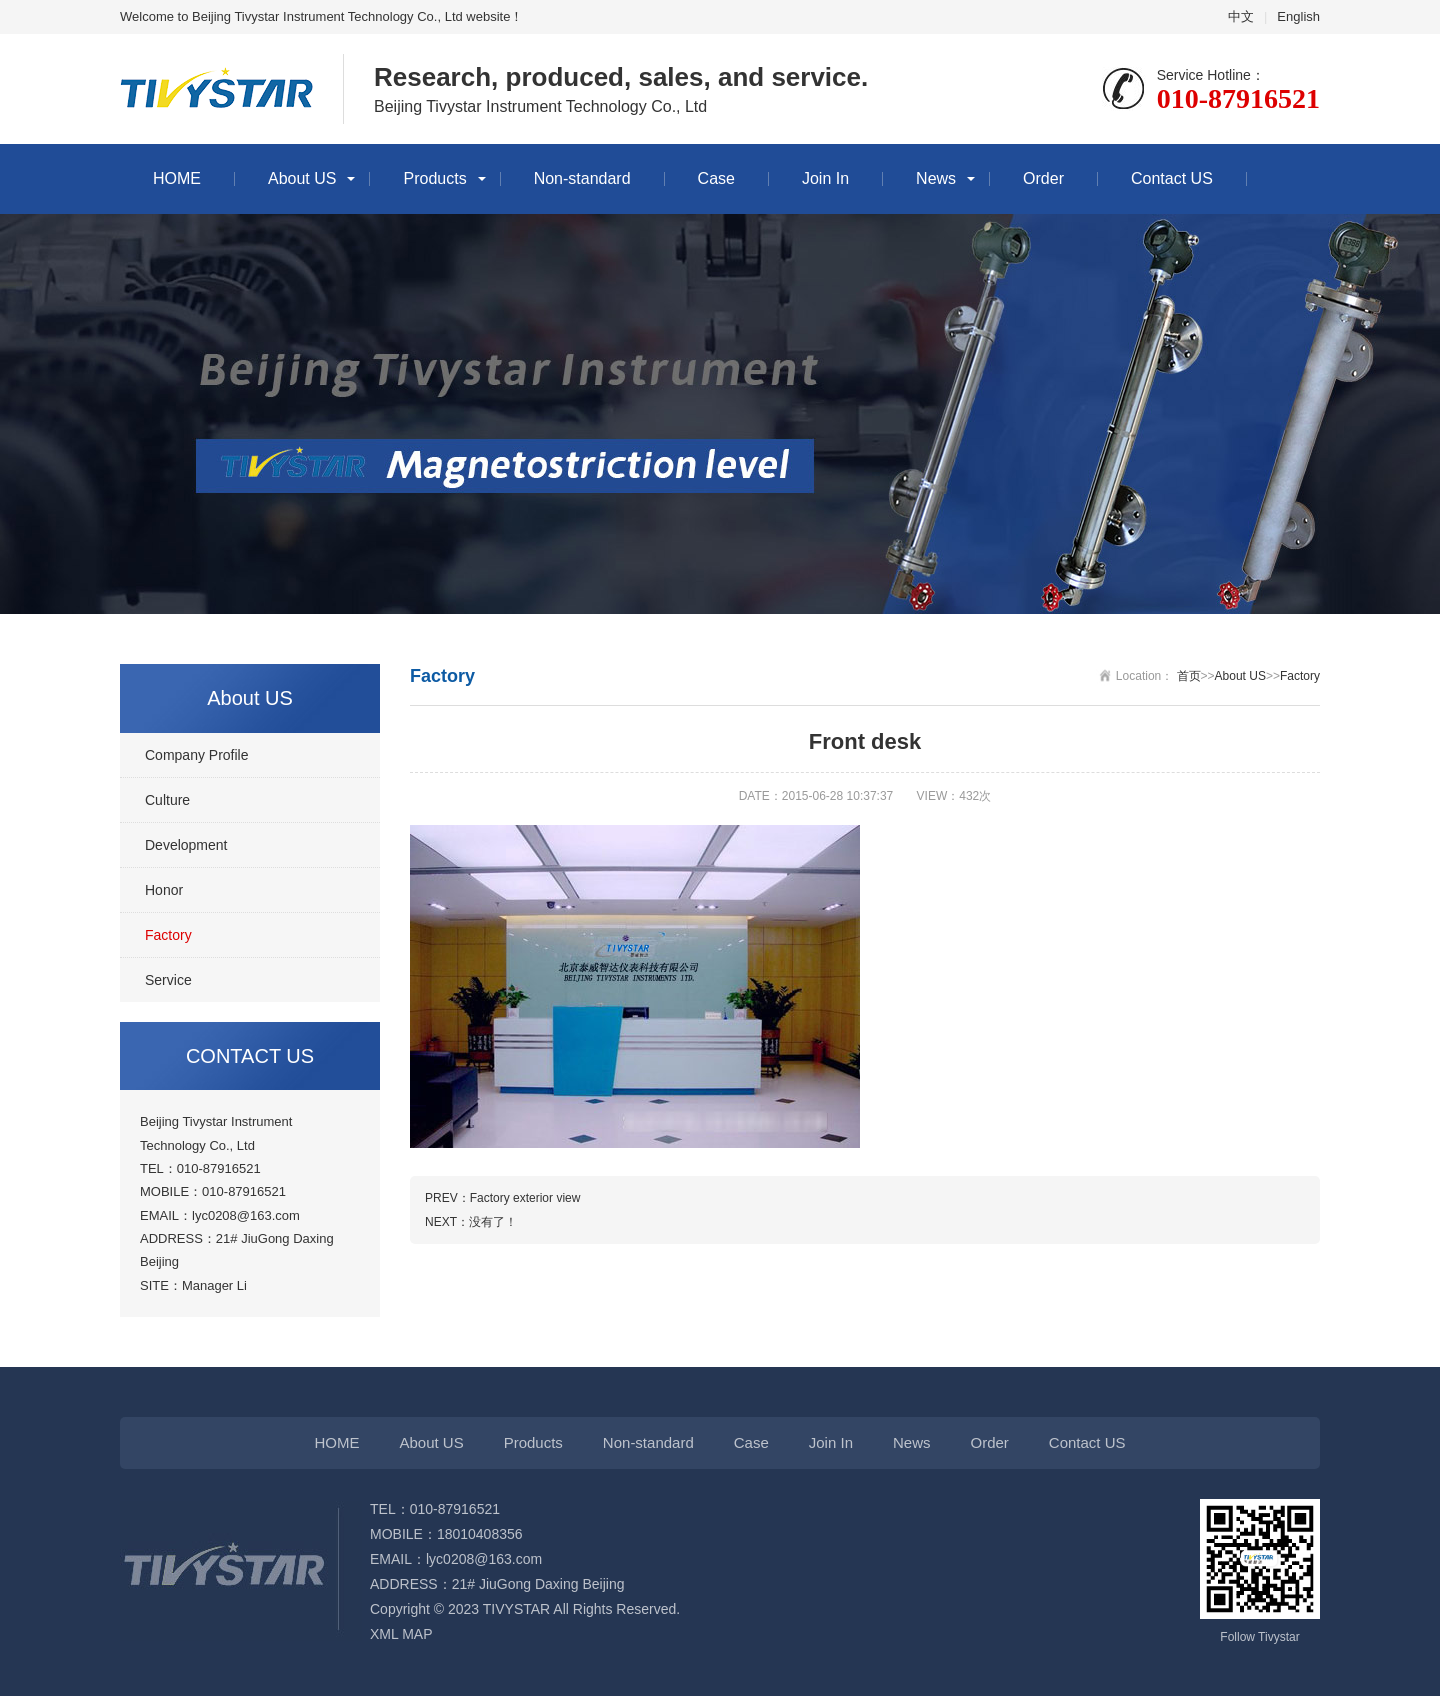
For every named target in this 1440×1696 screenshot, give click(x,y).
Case (716, 178)
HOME (177, 178)
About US (302, 178)
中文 (1241, 16)
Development (186, 845)
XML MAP (401, 1634)
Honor (164, 890)
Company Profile (197, 755)
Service (168, 980)
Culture (167, 800)
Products (434, 178)
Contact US (1172, 178)
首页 (1189, 676)
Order (1043, 178)
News (936, 178)
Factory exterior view (525, 1198)
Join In (825, 178)
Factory (168, 935)
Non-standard (582, 178)
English (1298, 16)
